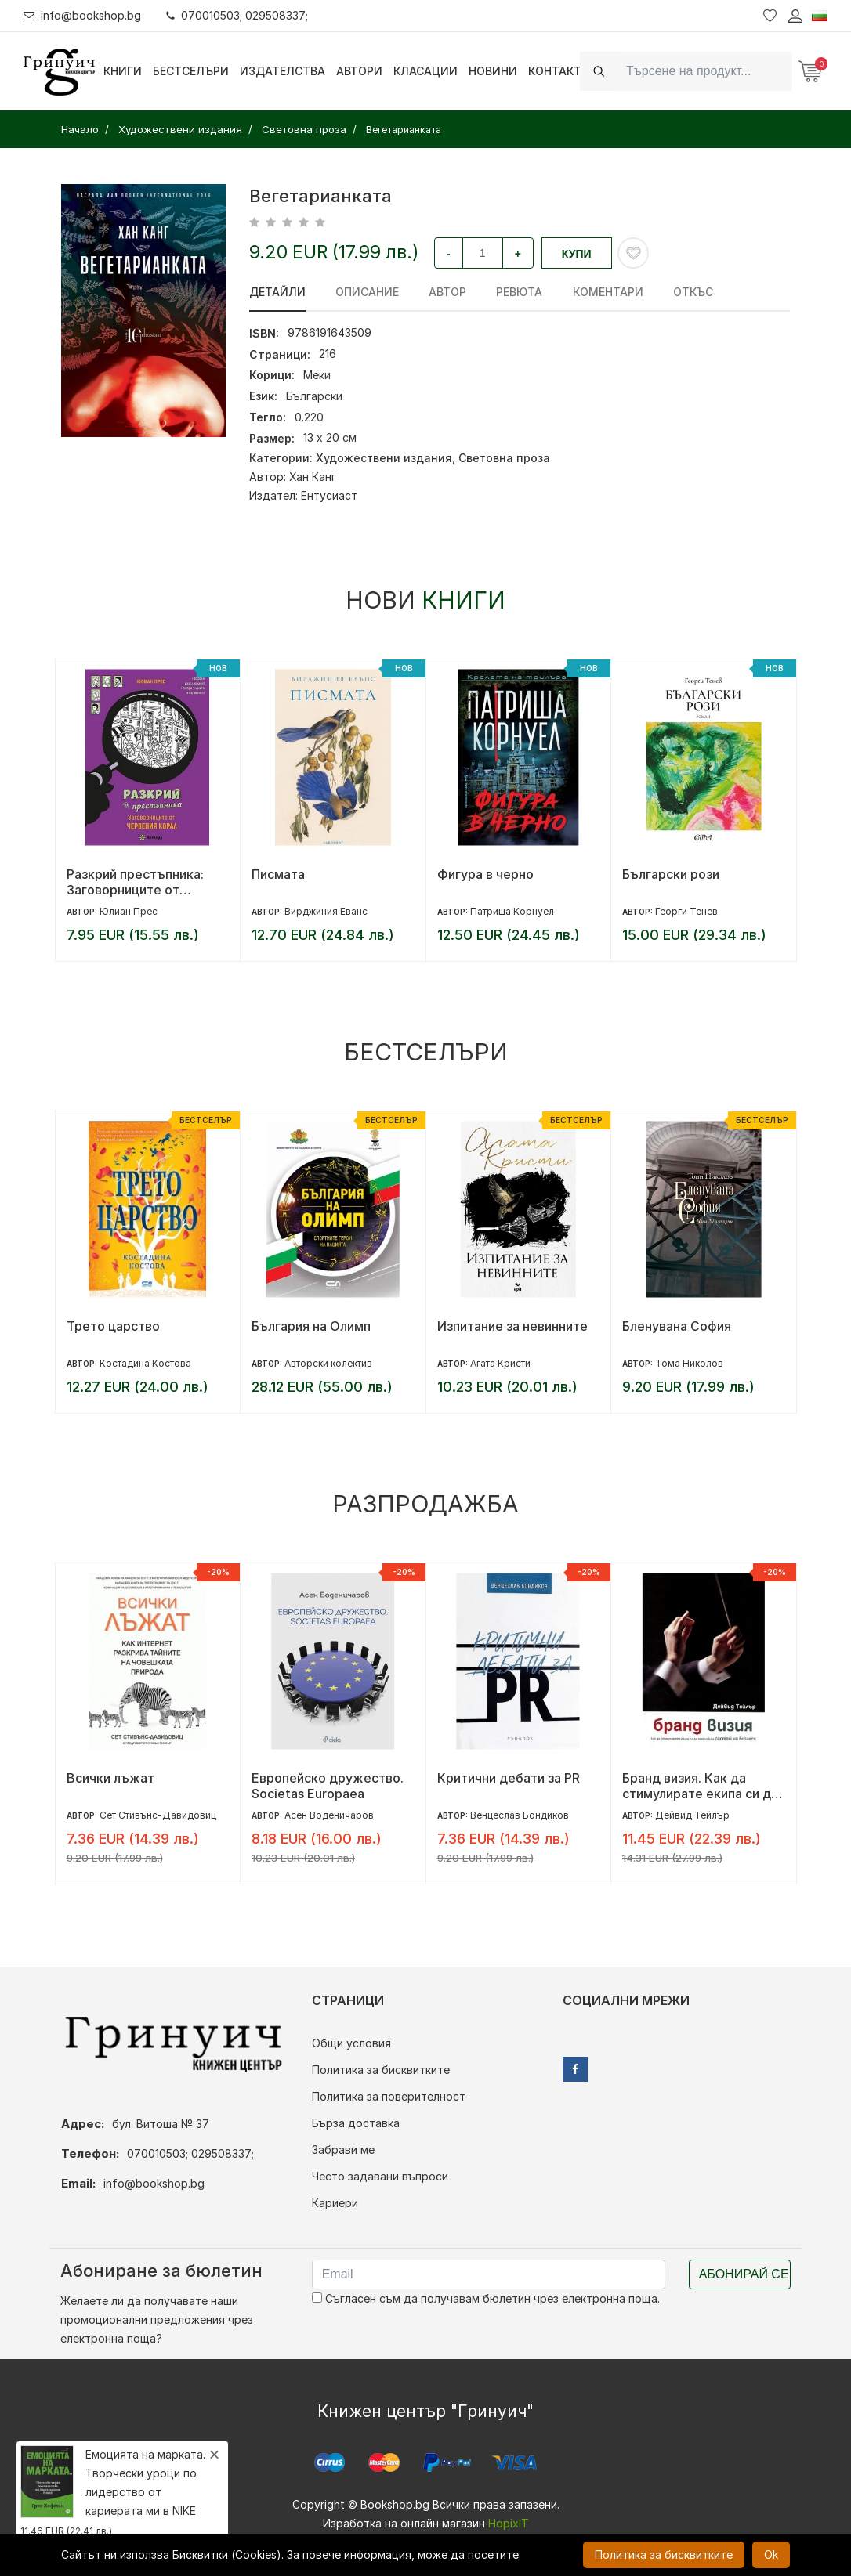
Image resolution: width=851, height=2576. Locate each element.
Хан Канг (312, 476)
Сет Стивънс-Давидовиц (158, 1815)
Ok (771, 2554)
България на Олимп (311, 1326)
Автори (359, 71)
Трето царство (113, 1326)
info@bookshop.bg (83, 15)
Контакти (559, 71)
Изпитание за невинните (512, 1326)
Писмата (278, 874)
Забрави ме (343, 2149)
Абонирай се (744, 2274)
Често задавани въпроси (380, 2176)
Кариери (335, 2202)
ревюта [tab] (519, 291)
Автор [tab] (447, 291)
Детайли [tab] (277, 291)
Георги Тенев (686, 911)
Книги (122, 71)
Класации (425, 71)
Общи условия (351, 2043)
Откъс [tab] (692, 291)
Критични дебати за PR (508, 1778)
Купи (577, 253)
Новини (493, 71)
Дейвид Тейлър (692, 1815)
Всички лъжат (110, 1778)
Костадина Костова (145, 1363)
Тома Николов (689, 1363)
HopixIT (508, 2523)
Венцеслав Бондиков (519, 1815)
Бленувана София (676, 1326)
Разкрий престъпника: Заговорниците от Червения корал (135, 882)
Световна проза (504, 457)
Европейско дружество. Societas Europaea (328, 1785)
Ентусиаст (329, 495)
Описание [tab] (367, 291)
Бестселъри (191, 71)
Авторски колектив (328, 1363)
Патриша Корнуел (512, 911)
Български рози (670, 874)
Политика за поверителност (388, 2096)
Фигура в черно (485, 874)
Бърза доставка (356, 2123)
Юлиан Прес (129, 911)
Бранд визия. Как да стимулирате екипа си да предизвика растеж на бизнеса (700, 1785)
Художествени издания (384, 457)
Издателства (282, 71)
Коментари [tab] (607, 291)
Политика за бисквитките (381, 2069)
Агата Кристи (500, 1363)
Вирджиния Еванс (326, 911)
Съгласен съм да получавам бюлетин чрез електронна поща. (486, 2298)
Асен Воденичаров (329, 1815)
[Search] (704, 71)
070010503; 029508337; (238, 15)
